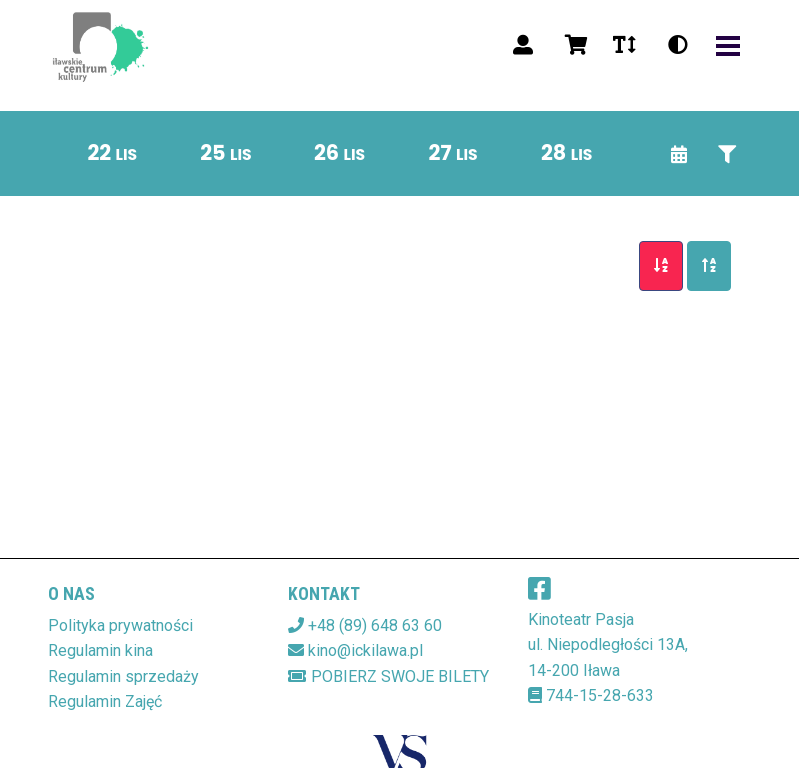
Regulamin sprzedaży (123, 676)
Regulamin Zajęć (105, 701)
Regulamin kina (100, 650)
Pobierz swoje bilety (388, 676)
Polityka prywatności (120, 625)
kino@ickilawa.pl (365, 650)
